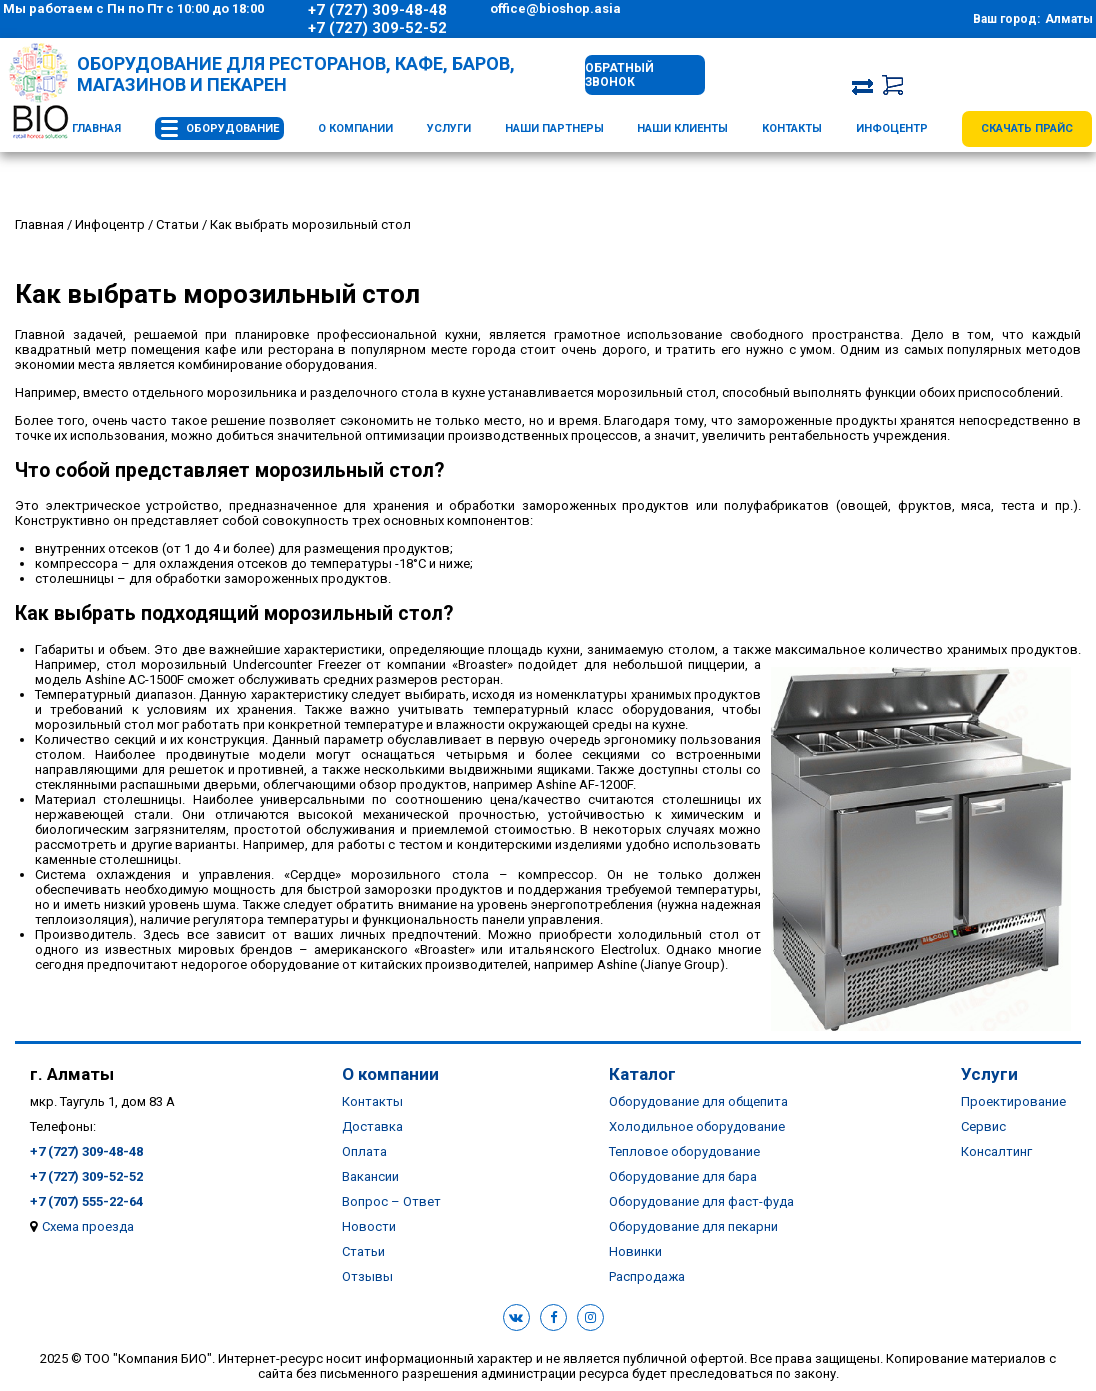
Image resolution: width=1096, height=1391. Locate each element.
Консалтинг (996, 1151)
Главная (96, 128)
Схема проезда (88, 1226)
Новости (369, 1226)
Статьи (363, 1251)
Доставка (372, 1126)
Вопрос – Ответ (391, 1201)
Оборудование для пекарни (693, 1226)
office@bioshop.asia (555, 8)
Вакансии (370, 1176)
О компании (355, 128)
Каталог (642, 1074)
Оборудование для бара (683, 1176)
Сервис (983, 1126)
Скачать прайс (1027, 128)
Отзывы (367, 1276)
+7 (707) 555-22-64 (86, 1201)
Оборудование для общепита (698, 1101)
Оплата (364, 1151)
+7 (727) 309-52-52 (377, 28)
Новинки (635, 1251)
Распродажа (647, 1276)
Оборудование (232, 128)
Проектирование (1013, 1101)
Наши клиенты (682, 128)
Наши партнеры (554, 128)
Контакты (792, 128)
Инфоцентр (892, 128)
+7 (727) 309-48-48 (377, 10)
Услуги (449, 128)
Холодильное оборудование (697, 1126)
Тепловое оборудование (684, 1151)
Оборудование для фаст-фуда (701, 1201)
